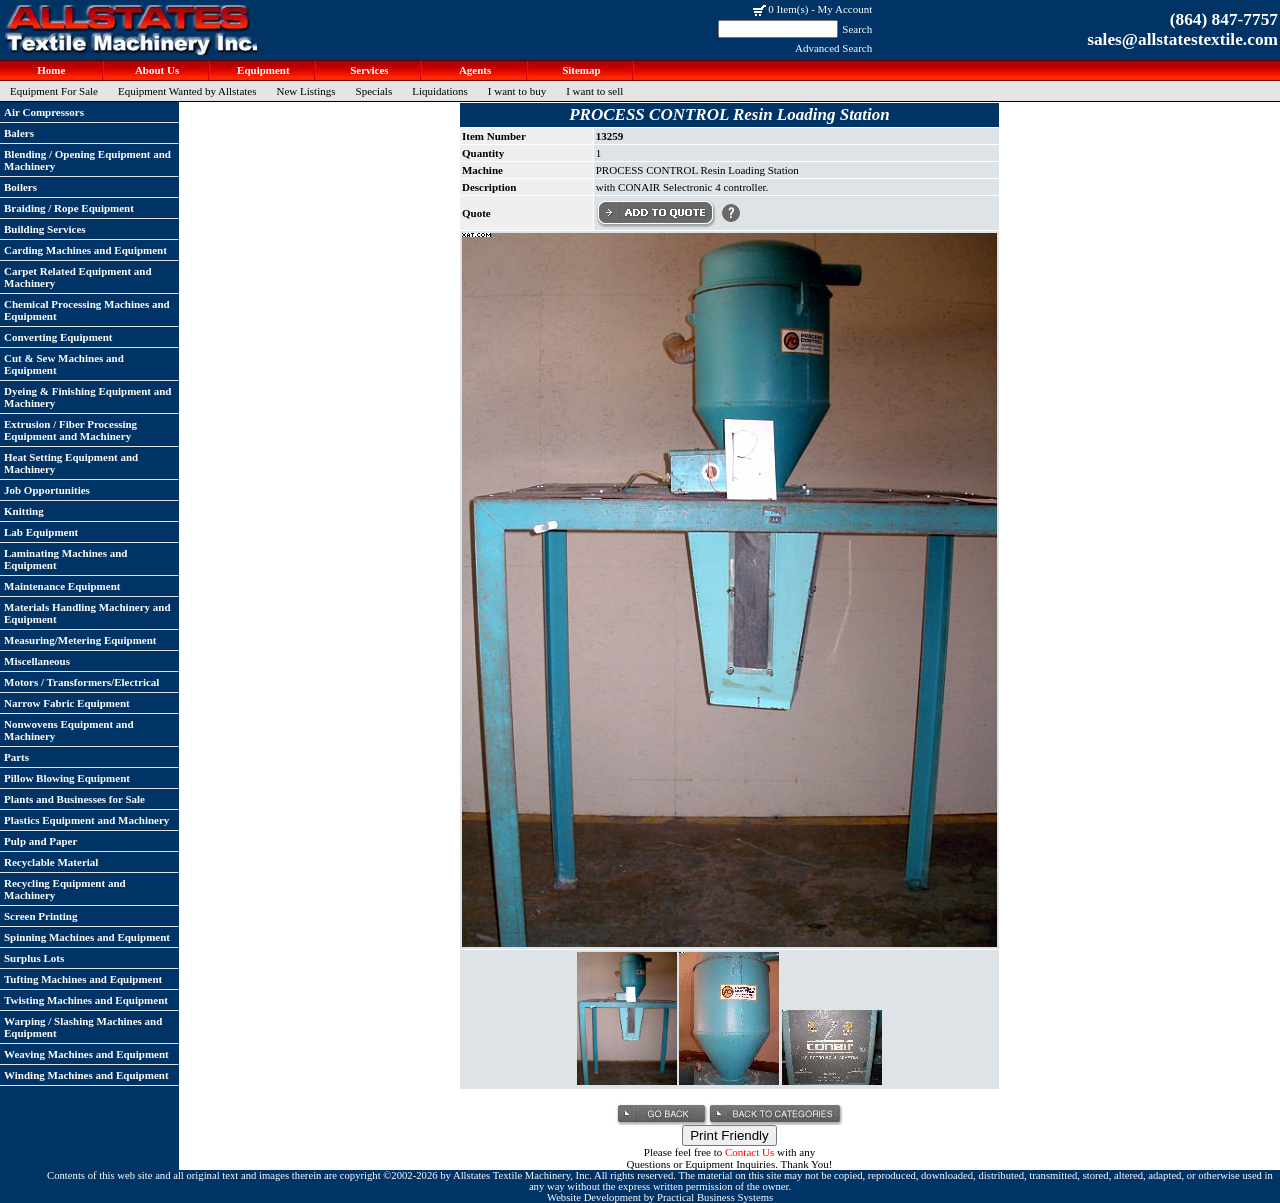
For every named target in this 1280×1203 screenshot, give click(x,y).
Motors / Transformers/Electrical (81, 682)
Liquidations (440, 91)
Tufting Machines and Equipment (83, 979)
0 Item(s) (788, 9)
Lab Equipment (41, 532)
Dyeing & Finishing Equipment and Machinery (88, 397)
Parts (16, 757)
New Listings (306, 91)
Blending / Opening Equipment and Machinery (87, 160)
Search (857, 29)
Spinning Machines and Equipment (87, 937)
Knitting (24, 511)
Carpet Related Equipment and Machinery (78, 277)
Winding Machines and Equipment (86, 1075)
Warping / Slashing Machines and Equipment (83, 1027)
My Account (845, 9)
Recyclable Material (51, 862)
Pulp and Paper (40, 841)
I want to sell (594, 91)
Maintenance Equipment (62, 586)
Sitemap (579, 70)
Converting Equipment (58, 337)
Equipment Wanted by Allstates (187, 91)
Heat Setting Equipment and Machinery (71, 463)
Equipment (261, 70)
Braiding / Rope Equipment (69, 208)
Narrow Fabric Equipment (67, 703)
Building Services (45, 229)
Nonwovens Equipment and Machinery (69, 730)
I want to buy (517, 91)
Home (50, 70)
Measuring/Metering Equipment (80, 640)
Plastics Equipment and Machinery (86, 820)
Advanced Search (833, 48)
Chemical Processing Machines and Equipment (87, 310)
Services (367, 70)
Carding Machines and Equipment (85, 250)
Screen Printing (40, 916)
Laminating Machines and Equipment (65, 559)
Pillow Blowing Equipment (67, 778)
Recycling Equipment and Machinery (65, 889)
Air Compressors (44, 112)
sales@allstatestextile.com (1182, 39)
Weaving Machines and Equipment (86, 1054)
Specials (374, 91)
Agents (474, 70)
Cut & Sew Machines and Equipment (64, 364)
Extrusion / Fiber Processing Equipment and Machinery (70, 430)
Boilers (20, 187)
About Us (156, 70)
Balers (19, 133)
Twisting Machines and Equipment (86, 1000)
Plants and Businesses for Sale (74, 799)
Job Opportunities (47, 490)
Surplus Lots (34, 958)
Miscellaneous (37, 661)
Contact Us (749, 1152)
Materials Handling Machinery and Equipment (87, 613)
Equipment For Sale (54, 91)
